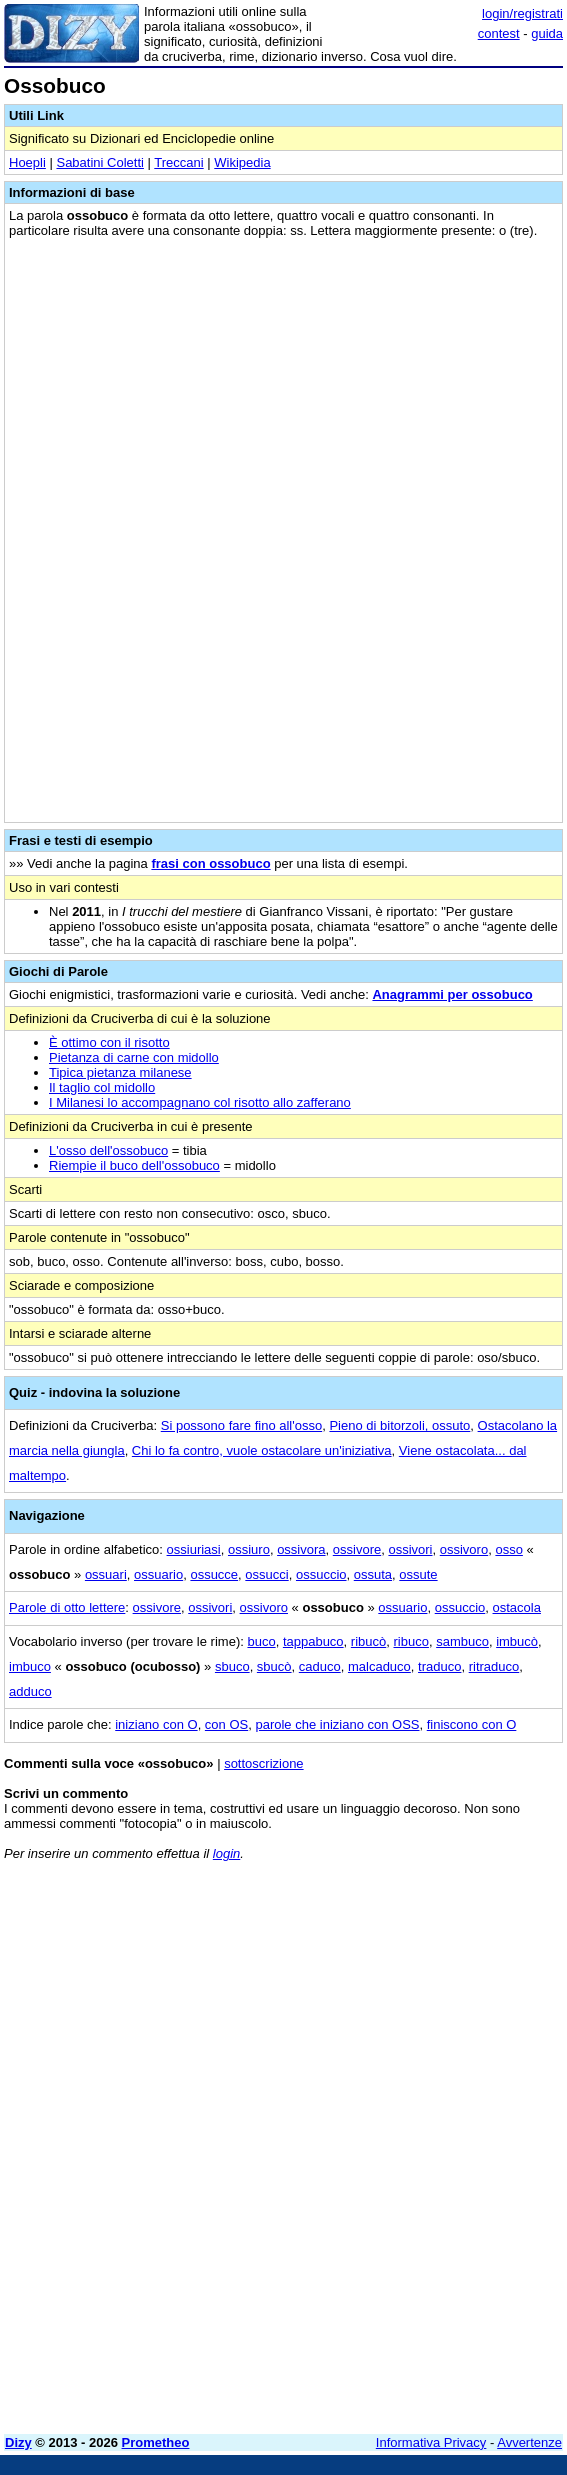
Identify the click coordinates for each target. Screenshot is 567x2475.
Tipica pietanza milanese (120, 1072)
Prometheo (156, 2442)
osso (508, 1549)
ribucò (368, 1641)
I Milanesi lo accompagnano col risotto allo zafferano (200, 1102)
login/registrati (522, 13)
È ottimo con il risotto (109, 1042)
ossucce (214, 1574)
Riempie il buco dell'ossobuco (134, 1165)
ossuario (158, 1574)
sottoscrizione (263, 1763)
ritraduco (494, 1666)
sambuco (462, 1641)
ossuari (106, 1574)
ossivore (357, 1549)
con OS (226, 1724)
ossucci (266, 1574)
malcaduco (379, 1666)
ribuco (411, 1641)
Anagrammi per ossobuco (452, 994)
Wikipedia (242, 162)
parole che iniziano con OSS (337, 1724)
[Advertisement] (283, 2279)
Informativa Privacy (431, 2442)
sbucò (274, 1666)
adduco (30, 1691)
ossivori (410, 1549)
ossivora (301, 1549)
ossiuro (249, 1549)
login (226, 1853)
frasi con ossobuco (210, 863)
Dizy (18, 2442)
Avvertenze (529, 2442)
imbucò (517, 1641)
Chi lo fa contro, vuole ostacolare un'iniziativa (262, 1450)
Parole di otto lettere (67, 1607)
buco (261, 1641)
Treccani (178, 162)
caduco (320, 1666)
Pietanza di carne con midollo (134, 1057)
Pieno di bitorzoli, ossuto (399, 1425)
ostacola (517, 1607)
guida (547, 33)
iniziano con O (156, 1724)
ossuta (373, 1574)
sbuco (232, 1666)
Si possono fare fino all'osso (241, 1425)
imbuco (30, 1666)
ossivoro (464, 1549)
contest (499, 33)
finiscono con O (472, 1724)
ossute (418, 1574)
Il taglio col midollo (102, 1087)
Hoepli (27, 162)
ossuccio (321, 1574)
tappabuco (313, 1641)
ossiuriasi (194, 1549)
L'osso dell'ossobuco (108, 1150)
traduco (439, 1666)
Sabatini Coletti (99, 162)
